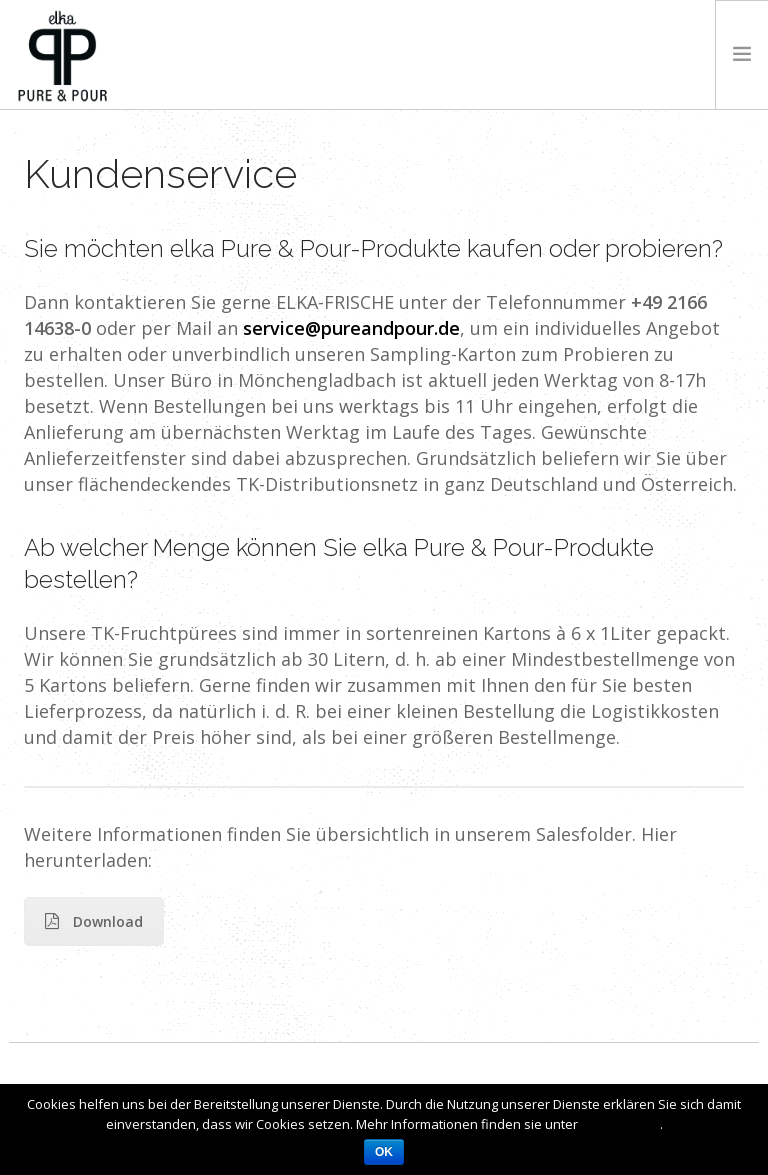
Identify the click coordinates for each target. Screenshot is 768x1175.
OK (384, 1152)
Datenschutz (620, 1124)
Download (94, 921)
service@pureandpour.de (351, 328)
